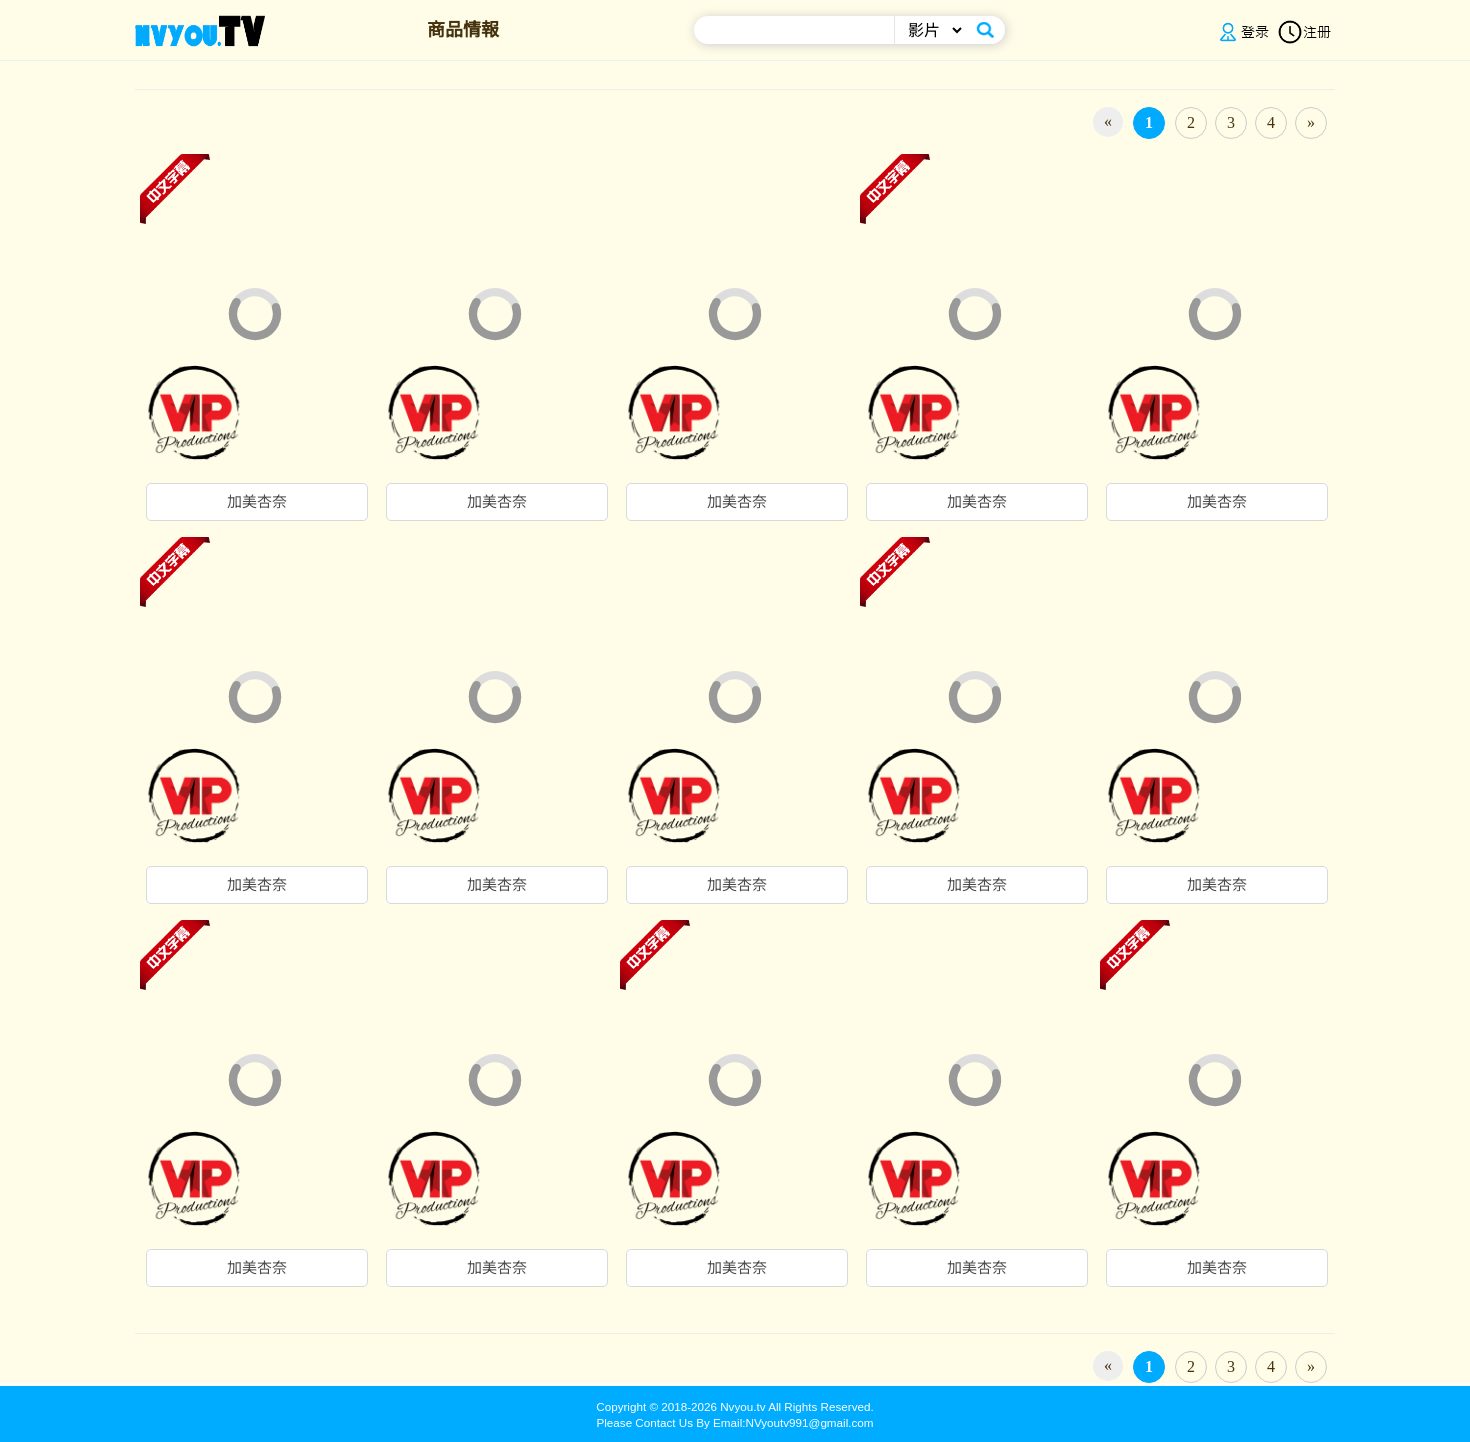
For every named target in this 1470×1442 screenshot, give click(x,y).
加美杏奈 (257, 502)
